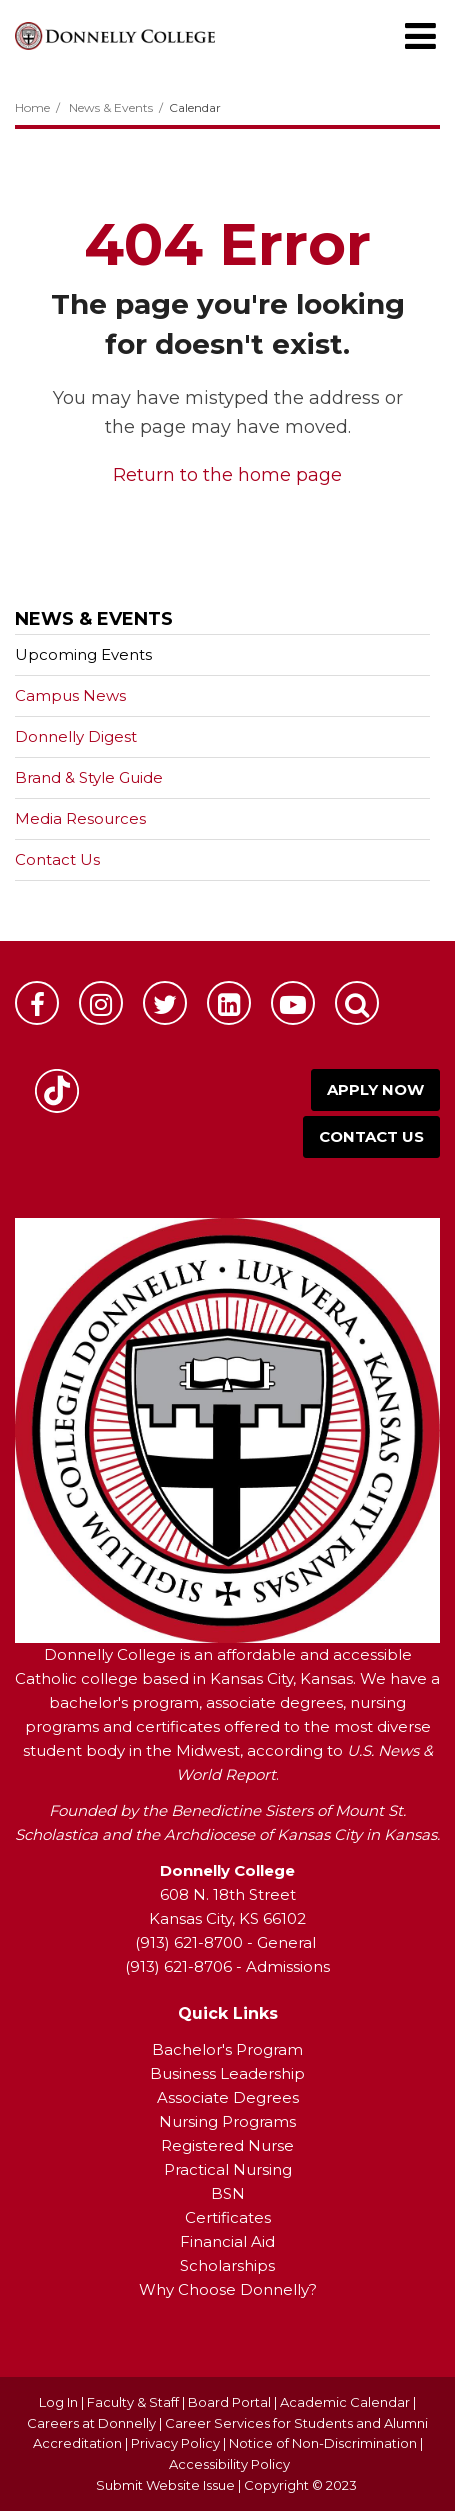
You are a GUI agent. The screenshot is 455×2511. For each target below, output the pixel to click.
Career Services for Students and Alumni (296, 2423)
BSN (228, 2193)
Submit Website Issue (165, 2485)
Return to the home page (227, 475)
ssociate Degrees (233, 2097)
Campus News (70, 695)
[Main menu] (420, 35)
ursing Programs (234, 2121)
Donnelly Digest (107, 740)
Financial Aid (227, 2241)
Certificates (228, 2217)
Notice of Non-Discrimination (324, 2443)
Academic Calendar (345, 2402)
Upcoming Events (83, 654)
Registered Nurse (227, 2145)
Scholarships (227, 2265)
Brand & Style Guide (89, 777)
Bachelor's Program (227, 2049)
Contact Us (57, 859)
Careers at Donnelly (91, 2423)
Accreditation (79, 2443)
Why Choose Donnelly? (228, 2289)
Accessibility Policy (229, 2464)
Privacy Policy (175, 2443)
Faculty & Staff (133, 2402)
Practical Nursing (228, 2169)
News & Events (111, 107)
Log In (58, 2402)
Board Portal (229, 2402)
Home (32, 107)
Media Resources (80, 818)
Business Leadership (227, 2073)
